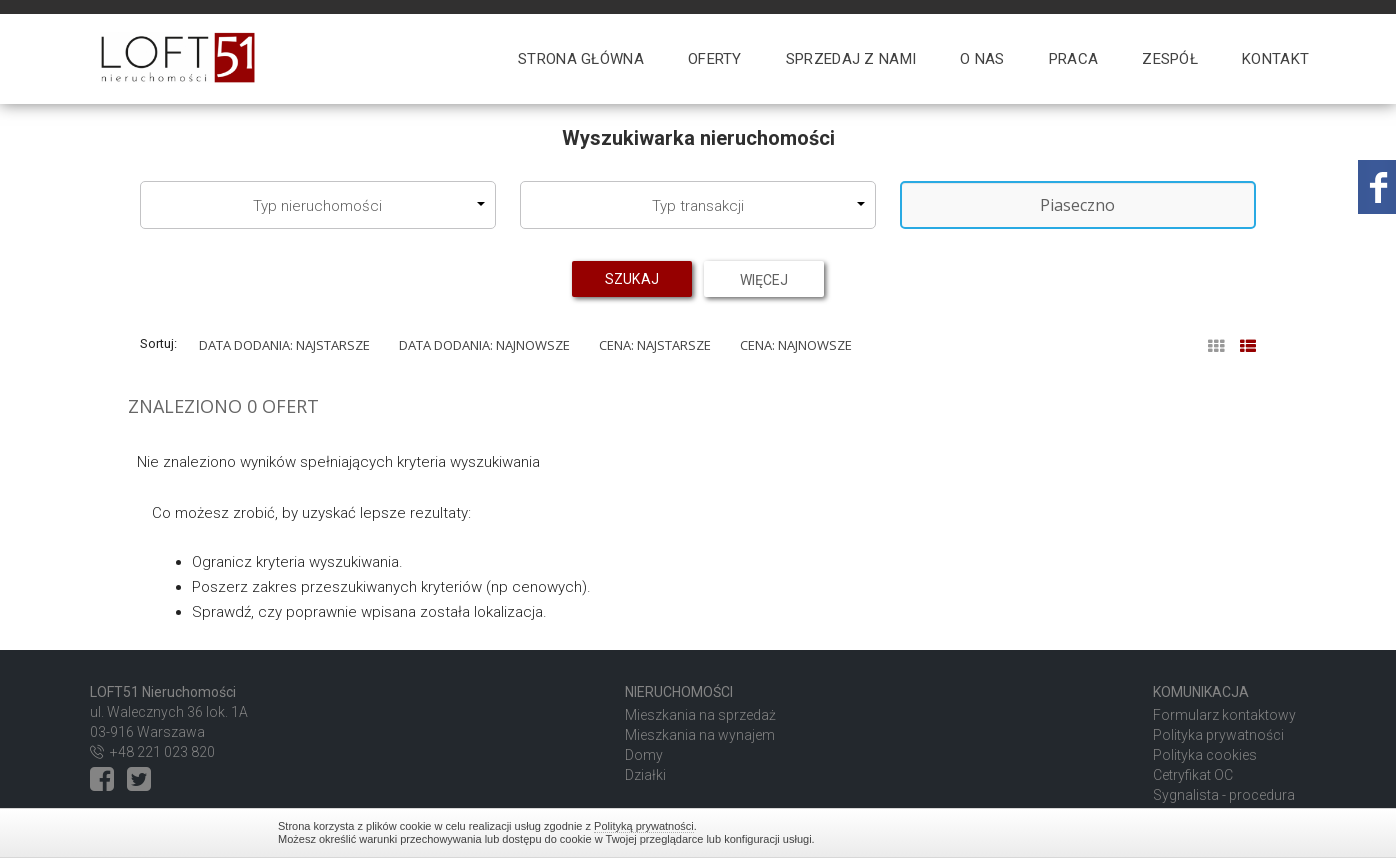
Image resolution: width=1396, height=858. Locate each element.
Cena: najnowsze (796, 345)
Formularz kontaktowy (1224, 715)
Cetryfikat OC (1193, 775)
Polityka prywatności (1218, 735)
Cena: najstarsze (655, 345)
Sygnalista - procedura (1224, 795)
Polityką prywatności (644, 826)
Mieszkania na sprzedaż (700, 715)
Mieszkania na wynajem (700, 735)
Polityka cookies (1205, 755)
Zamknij (1108, 832)
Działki (645, 775)
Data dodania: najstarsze (284, 345)
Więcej (764, 279)
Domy (644, 755)
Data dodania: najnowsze (484, 345)
